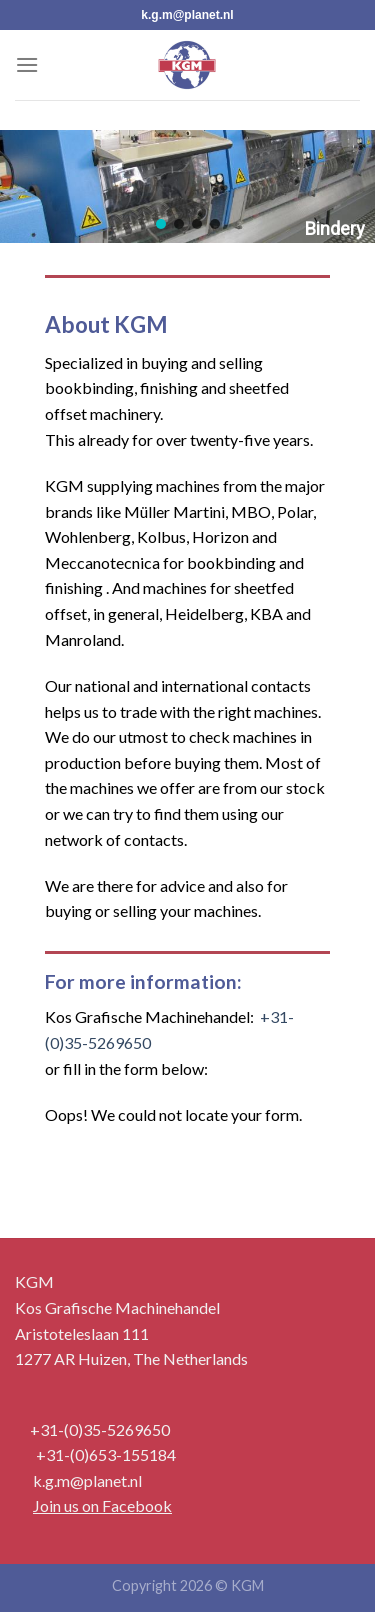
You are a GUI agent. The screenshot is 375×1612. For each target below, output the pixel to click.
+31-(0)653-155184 (106, 1454)
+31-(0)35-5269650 (100, 1429)
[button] (161, 224)
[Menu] (27, 64)
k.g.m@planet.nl (187, 15)
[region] (187, 186)
